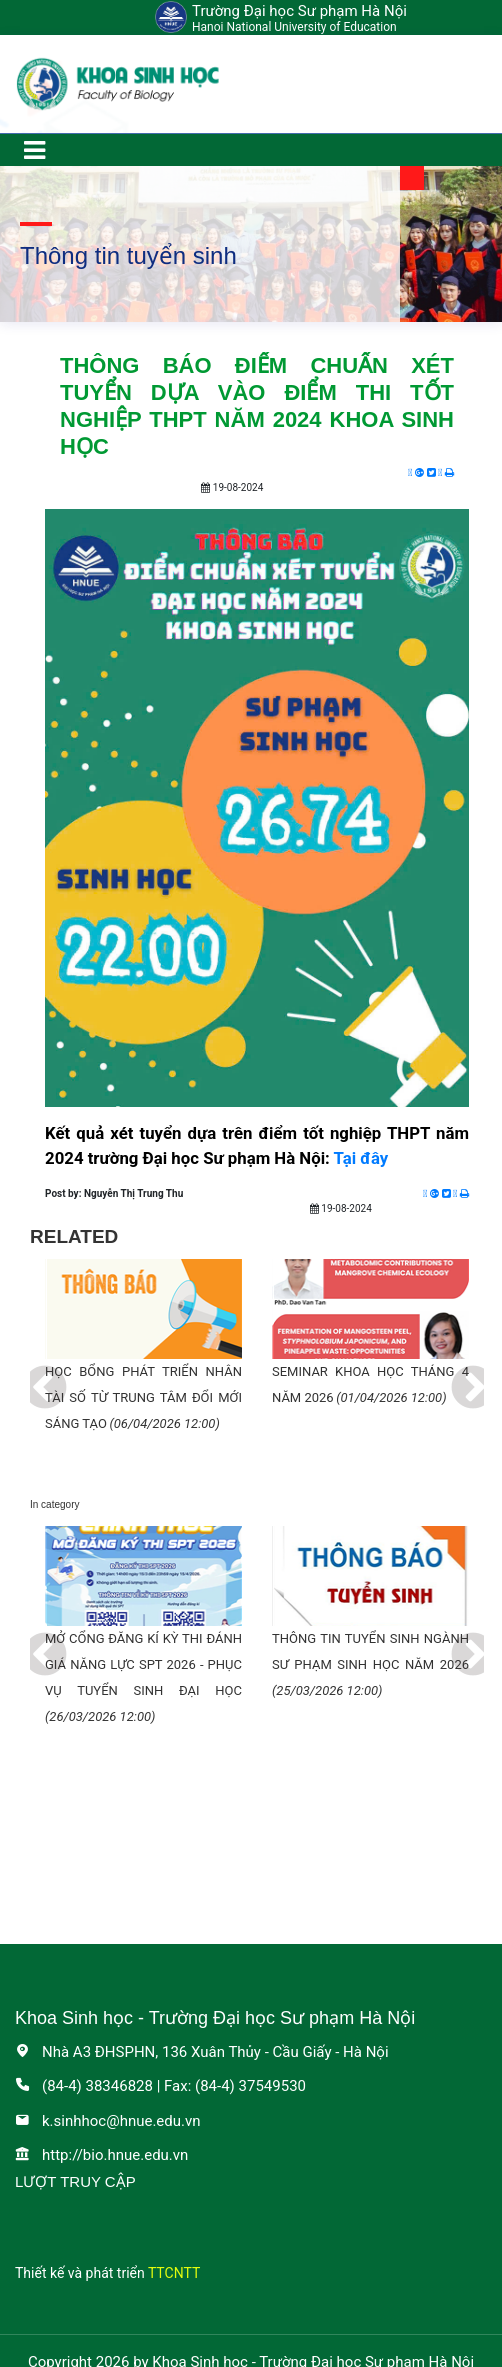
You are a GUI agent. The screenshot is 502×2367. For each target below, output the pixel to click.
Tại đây (361, 1158)
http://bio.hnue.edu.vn (101, 2155)
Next (458, 1374)
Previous (30, 1374)
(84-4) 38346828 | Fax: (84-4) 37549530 (160, 2086)
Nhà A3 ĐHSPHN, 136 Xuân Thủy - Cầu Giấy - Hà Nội (202, 2052)
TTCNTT (174, 2273)
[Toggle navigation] (34, 150)
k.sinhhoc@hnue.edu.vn (108, 2121)
